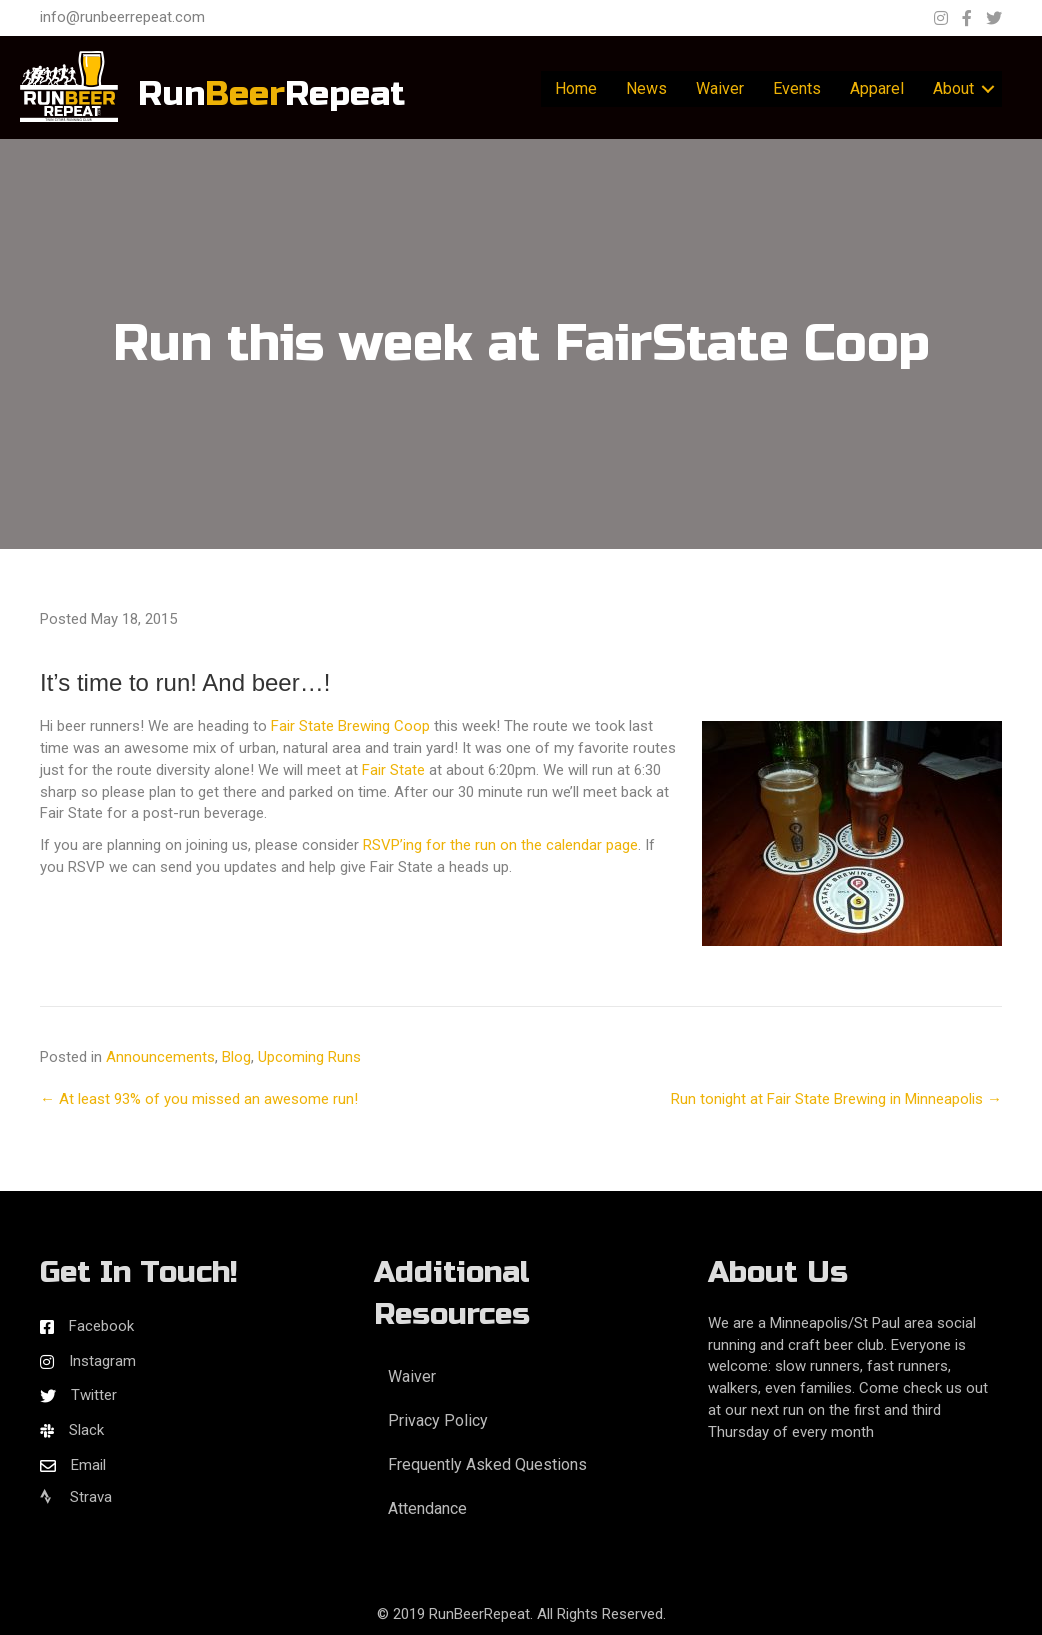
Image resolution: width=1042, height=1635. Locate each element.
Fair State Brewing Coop (350, 726)
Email (88, 1465)
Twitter (94, 1395)
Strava (76, 1497)
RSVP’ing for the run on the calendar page (500, 845)
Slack (86, 1430)
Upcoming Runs (309, 1057)
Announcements (160, 1057)
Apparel (877, 88)
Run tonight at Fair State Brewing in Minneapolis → (836, 1099)
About (953, 88)
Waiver (720, 88)
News (646, 88)
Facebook (101, 1326)
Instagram (102, 1361)
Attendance (427, 1508)
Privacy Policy (438, 1420)
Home (576, 88)
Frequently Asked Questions (487, 1464)
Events (797, 88)
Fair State (393, 770)
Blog (236, 1057)
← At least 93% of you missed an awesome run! (199, 1099)
